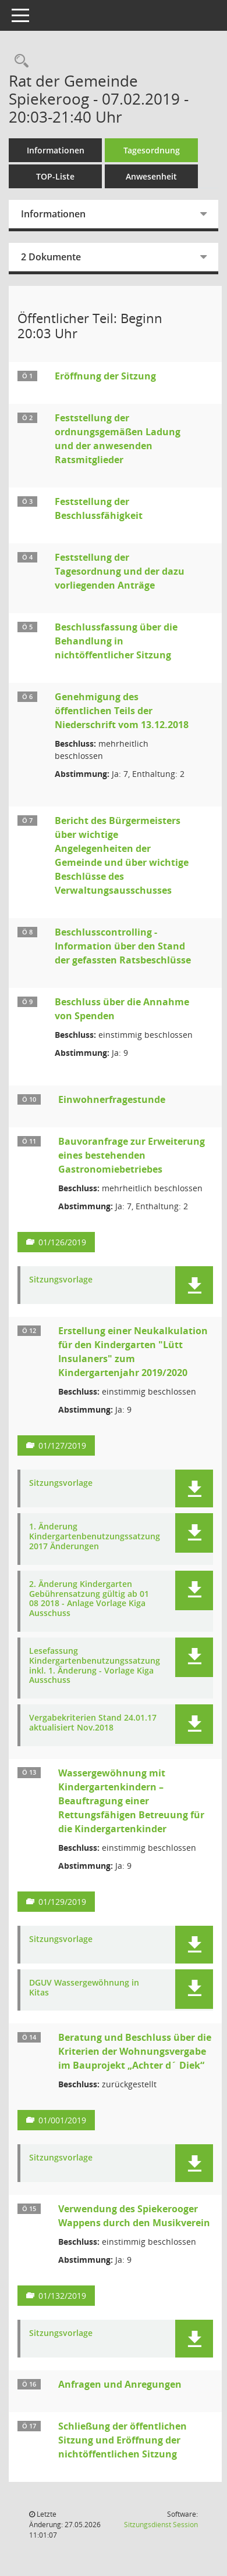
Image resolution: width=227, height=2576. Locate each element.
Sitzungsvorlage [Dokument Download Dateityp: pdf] (61, 1280)
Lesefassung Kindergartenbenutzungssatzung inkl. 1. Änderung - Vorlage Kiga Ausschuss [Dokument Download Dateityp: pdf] (94, 1665)
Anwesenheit (151, 176)
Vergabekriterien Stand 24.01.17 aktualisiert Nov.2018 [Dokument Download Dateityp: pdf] (93, 1723)
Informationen (55, 150)
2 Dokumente (51, 256)
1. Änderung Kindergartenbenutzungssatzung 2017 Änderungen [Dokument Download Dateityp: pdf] (94, 1536)
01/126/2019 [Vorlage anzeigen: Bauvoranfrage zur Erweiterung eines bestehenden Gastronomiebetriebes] (62, 1242)
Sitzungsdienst (161, 2525)
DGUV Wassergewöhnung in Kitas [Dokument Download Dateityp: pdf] (84, 1988)
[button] (194, 1285)
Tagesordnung (151, 150)
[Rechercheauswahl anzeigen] (19, 61)
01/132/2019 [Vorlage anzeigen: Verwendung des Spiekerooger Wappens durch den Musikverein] (62, 2295)
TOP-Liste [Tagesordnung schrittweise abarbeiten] (55, 176)
